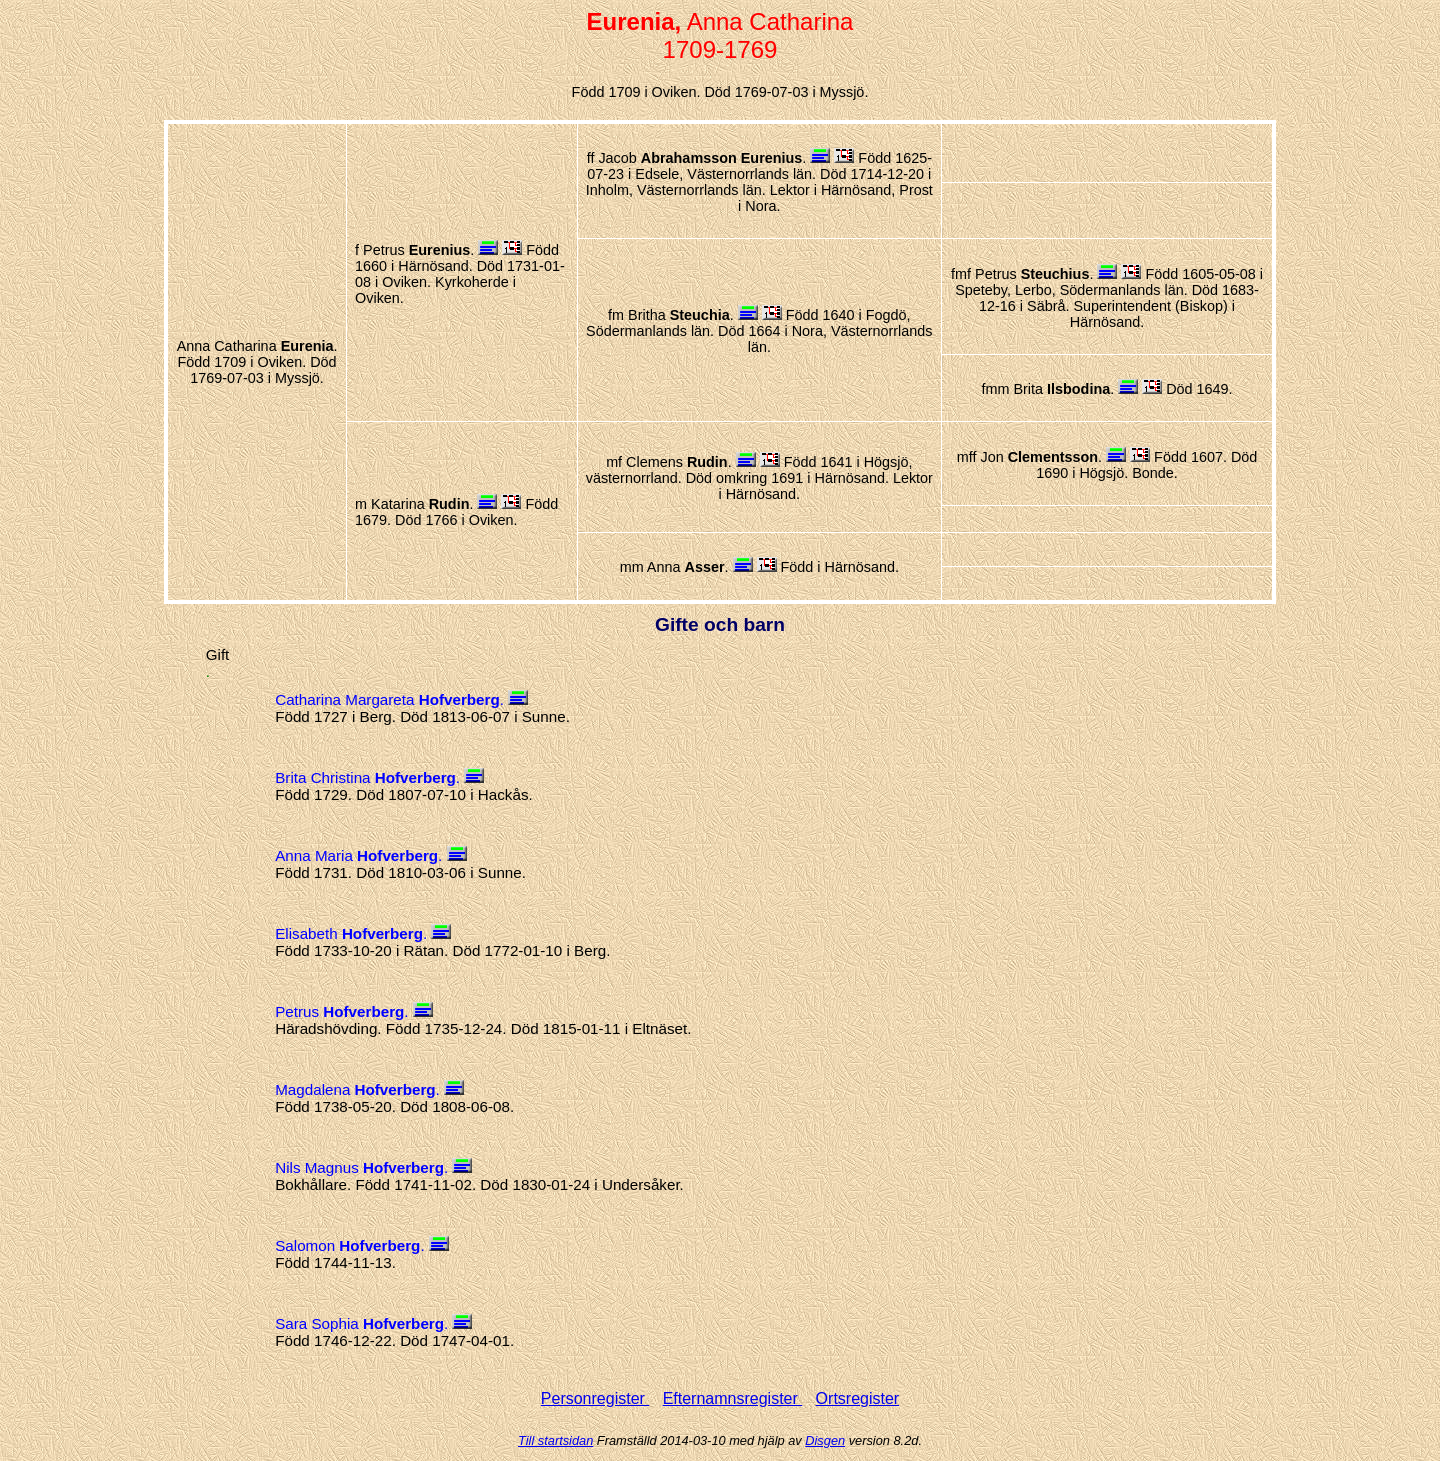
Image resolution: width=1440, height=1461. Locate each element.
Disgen (825, 1440)
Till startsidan (555, 1440)
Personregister (595, 1398)
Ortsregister (858, 1398)
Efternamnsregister (733, 1398)
